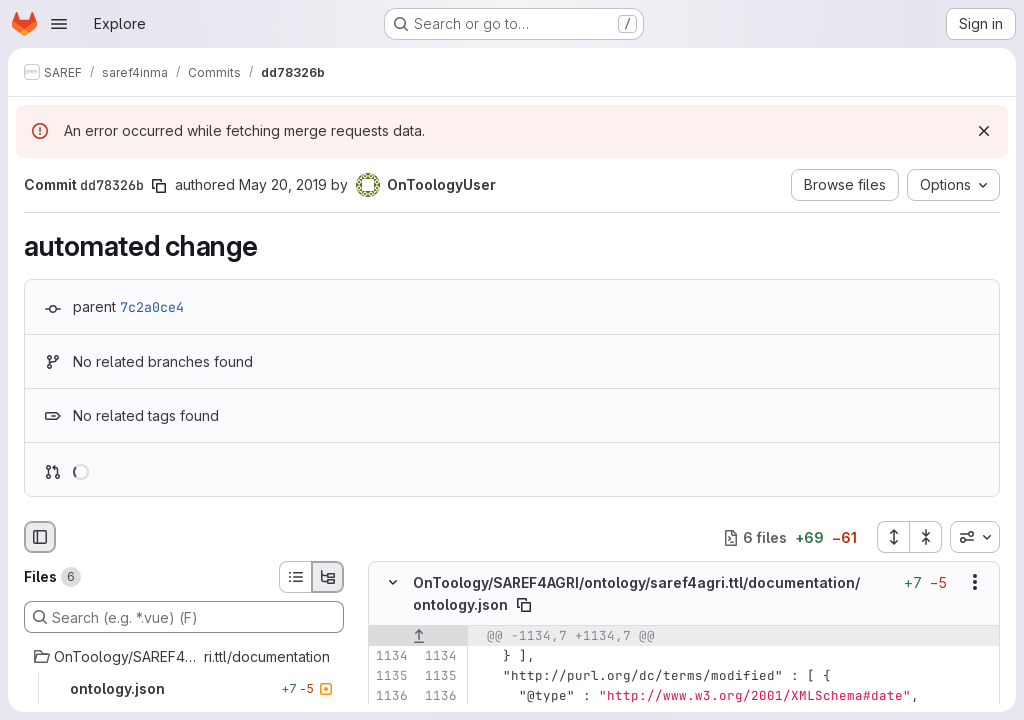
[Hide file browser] (40, 537)
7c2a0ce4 (152, 307)
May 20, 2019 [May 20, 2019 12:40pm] (283, 184)
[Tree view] (328, 577)
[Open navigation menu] (59, 24)
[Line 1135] (391, 676)
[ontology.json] (184, 689)
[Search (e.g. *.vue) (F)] (184, 617)
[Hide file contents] (393, 583)
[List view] (295, 577)
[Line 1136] (391, 696)
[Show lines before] (418, 636)
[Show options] (975, 583)
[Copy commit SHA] (159, 186)
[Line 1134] (391, 656)
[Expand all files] (893, 537)
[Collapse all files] (926, 537)
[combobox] (975, 537)
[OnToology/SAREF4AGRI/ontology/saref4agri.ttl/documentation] (184, 657)
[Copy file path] (524, 605)
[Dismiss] (984, 131)
